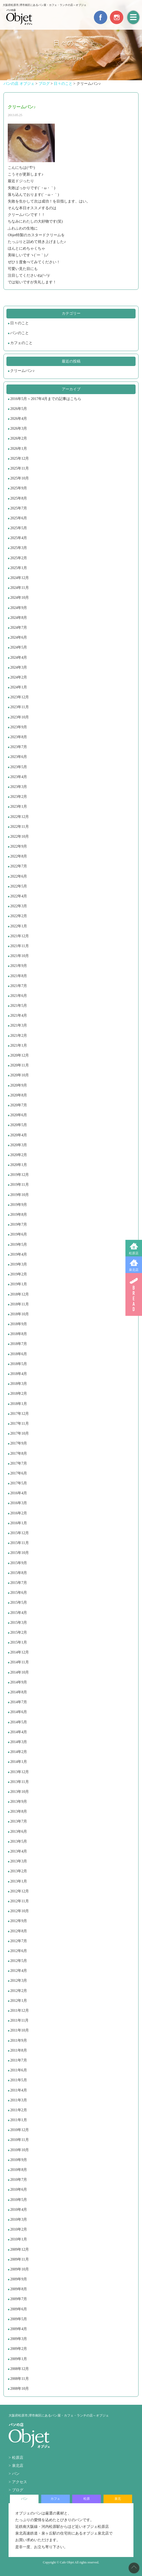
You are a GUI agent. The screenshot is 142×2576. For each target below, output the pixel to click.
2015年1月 (18, 1642)
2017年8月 (18, 1453)
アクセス (19, 2482)
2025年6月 (18, 518)
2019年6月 (18, 1234)
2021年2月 (18, 1036)
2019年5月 (18, 1245)
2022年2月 (18, 916)
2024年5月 (18, 647)
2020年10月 (19, 1075)
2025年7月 (18, 508)
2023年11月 (19, 707)
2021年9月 (18, 966)
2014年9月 (18, 1682)
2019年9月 (18, 1205)
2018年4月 (18, 1374)
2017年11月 (19, 1424)
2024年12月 (19, 578)
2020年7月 (18, 1105)
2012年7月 (18, 1941)
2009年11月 (19, 2259)
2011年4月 (18, 2090)
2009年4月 (18, 2329)
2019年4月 (18, 1254)
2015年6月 (18, 1593)
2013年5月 (18, 1841)
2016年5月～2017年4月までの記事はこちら (45, 399)
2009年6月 (18, 2309)
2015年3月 (18, 1623)
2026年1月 (18, 449)
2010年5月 (18, 2200)
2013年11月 (19, 1782)
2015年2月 (18, 1632)
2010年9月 (18, 2160)
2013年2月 (18, 1871)
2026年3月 (18, 428)
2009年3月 (18, 2339)
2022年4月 (18, 896)
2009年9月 (18, 2279)
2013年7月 (18, 1821)
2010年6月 (18, 2190)
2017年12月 (19, 1414)
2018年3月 (18, 1384)
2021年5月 (18, 1006)
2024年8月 (18, 618)
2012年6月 (18, 1951)
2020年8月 (18, 1095)
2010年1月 (18, 2239)
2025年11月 (19, 468)
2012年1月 (18, 2001)
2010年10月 (19, 2150)
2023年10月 (19, 717)
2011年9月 (18, 2040)
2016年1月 (18, 1523)
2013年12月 (19, 1772)
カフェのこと (21, 343)
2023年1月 (18, 807)
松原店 (134, 1253)
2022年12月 (19, 817)
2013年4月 (18, 1851)
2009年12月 (19, 2249)
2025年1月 (18, 568)
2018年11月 (19, 1304)
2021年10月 (19, 956)
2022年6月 (18, 876)
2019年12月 (19, 1175)
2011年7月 (18, 2060)
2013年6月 (18, 1832)
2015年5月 (18, 1603)
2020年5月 (18, 1125)
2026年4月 (18, 419)
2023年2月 (18, 797)
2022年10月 (19, 836)
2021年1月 (18, 1045)
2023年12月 (19, 697)
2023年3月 (18, 787)
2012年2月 (18, 1991)
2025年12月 (19, 458)
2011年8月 (18, 2050)
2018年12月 (19, 1294)
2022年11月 (19, 827)
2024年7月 (18, 628)
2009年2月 (18, 2349)
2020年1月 (18, 1165)
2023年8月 (18, 737)
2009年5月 (18, 2319)
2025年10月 (19, 478)
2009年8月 (18, 2289)
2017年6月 (18, 1473)
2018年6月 (18, 1354)
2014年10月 (19, 1672)
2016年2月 (18, 1513)
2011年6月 (18, 2070)
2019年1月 (18, 1284)
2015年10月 (19, 1553)
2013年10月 (19, 1792)
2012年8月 (18, 1931)
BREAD (133, 1294)
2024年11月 (19, 588)
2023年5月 (18, 767)
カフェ (55, 2499)
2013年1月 (18, 1881)
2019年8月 (18, 1215)
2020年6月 (18, 1115)
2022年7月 (18, 866)
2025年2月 (18, 558)
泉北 (117, 2499)
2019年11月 (19, 1185)
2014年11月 (19, 1662)
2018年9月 (18, 1324)
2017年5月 (18, 1483)
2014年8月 (18, 1692)
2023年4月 (18, 777)
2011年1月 (18, 2120)
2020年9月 (18, 1085)
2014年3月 (18, 1742)
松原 (86, 2499)
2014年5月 (18, 1722)
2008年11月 (19, 2379)
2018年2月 (18, 1394)
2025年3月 (18, 548)
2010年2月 (18, 2229)
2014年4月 (18, 1732)
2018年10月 (19, 1314)
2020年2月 (18, 1155)
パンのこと (19, 333)
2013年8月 (18, 1811)
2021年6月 (18, 996)
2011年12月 (19, 2011)
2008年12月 (19, 2369)
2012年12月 (19, 1891)
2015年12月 (19, 1533)
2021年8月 (18, 976)
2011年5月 (18, 2080)
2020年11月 (19, 1065)
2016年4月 (18, 1493)
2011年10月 (19, 2030)
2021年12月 (19, 936)
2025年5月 (18, 528)
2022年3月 (18, 906)
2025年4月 (18, 538)
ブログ (17, 2490)
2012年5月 (18, 1961)
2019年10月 (19, 1195)
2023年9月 (18, 727)
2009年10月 (19, 2269)
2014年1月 (18, 1762)
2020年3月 (18, 1145)
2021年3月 (18, 1025)
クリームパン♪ (22, 371)
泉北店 (134, 1270)
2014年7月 (18, 1702)
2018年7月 (18, 1344)
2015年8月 (18, 1573)
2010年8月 (18, 2170)
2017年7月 (18, 1463)
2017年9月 (18, 1443)
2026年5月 (18, 409)
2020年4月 (18, 1135)
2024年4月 (18, 658)
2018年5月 (18, 1364)
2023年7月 (18, 747)
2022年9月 (18, 846)
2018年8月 (18, 1334)
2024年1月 (18, 687)
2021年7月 (18, 986)
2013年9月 (18, 1802)
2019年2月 (18, 1274)
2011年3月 (18, 2100)
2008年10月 (19, 2389)
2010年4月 (18, 2210)
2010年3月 (18, 2219)
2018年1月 (18, 1404)
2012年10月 (19, 1911)
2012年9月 (18, 1921)
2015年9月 (18, 1563)
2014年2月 (18, 1752)
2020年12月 (19, 1055)
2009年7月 (18, 2299)
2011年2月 (18, 2110)
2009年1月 (18, 2359)
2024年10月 (19, 598)
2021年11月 (19, 946)
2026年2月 (18, 438)
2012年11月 (19, 1901)
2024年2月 (18, 677)
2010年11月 (19, 2140)
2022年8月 (18, 856)
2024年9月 (18, 608)
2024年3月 (18, 667)
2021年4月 (18, 1015)
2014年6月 (18, 1712)
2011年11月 (19, 2020)
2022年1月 (18, 926)
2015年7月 (18, 1583)
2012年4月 (18, 1971)
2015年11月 (19, 1543)
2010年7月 (18, 2180)
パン (16, 2474)
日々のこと (19, 323)
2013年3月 (18, 1861)
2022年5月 (18, 886)
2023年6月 (18, 757)
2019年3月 (18, 1264)
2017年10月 (19, 1433)
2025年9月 (18, 488)
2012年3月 (18, 1981)
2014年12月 (19, 1652)
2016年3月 (18, 1503)
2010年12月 (19, 2130)
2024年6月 (18, 637)
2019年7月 (18, 1224)
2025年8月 (18, 498)
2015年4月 (18, 1613)
